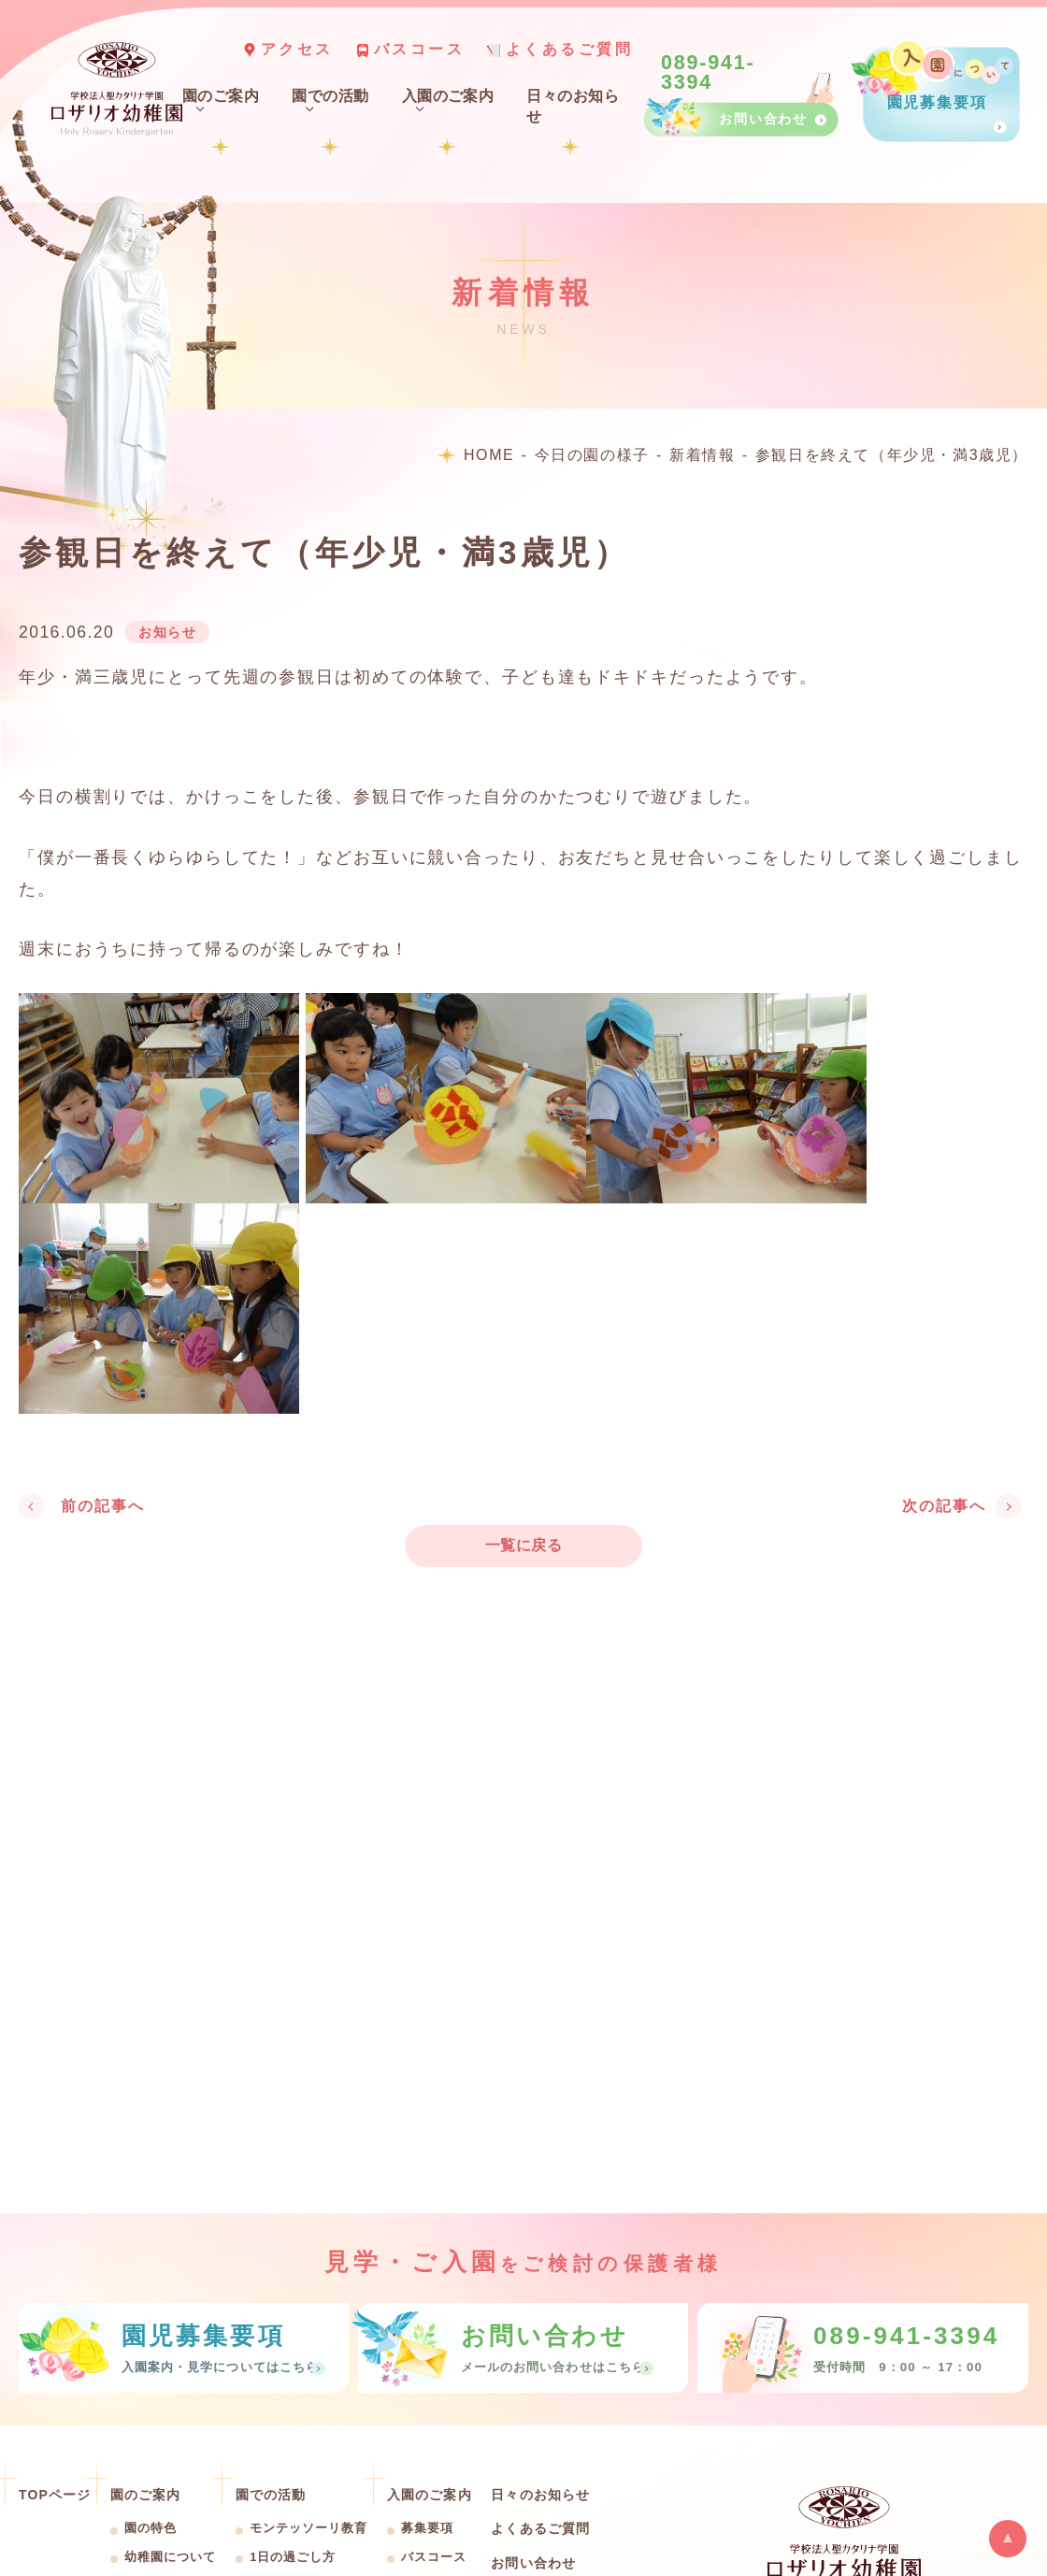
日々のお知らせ (540, 2494)
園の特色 (150, 2528)
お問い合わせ (533, 2562)
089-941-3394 (707, 73)
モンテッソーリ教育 (308, 2528)
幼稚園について (170, 2557)
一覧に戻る (523, 1545)
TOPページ (55, 2494)
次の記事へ (944, 1506)
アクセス (297, 49)
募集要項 (427, 2528)
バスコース (420, 49)
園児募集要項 (936, 102)
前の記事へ (103, 1506)
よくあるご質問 (570, 49)
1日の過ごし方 (293, 2557)
